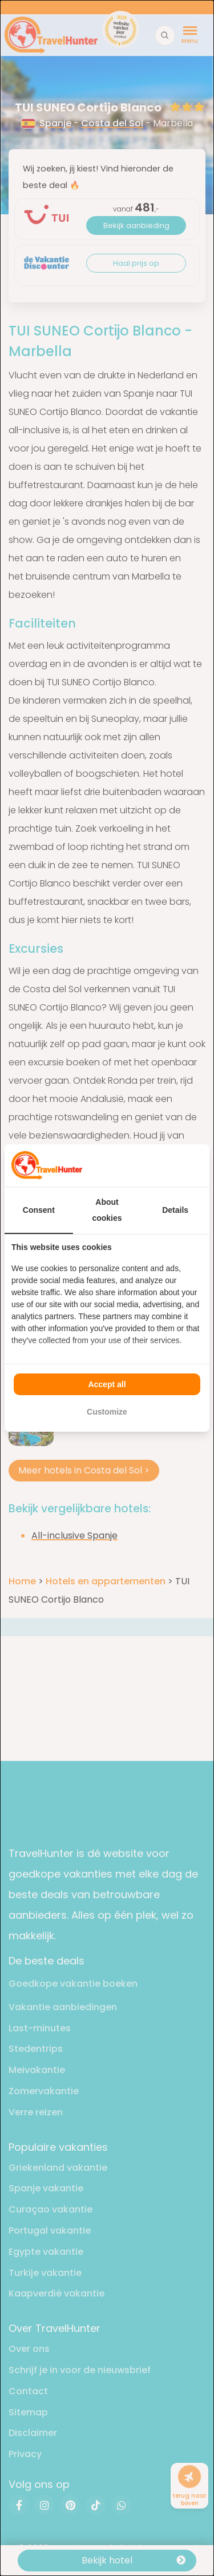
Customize (107, 1411)
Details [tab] (175, 1210)
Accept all (107, 1384)
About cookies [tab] (107, 1210)
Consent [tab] (39, 1210)
